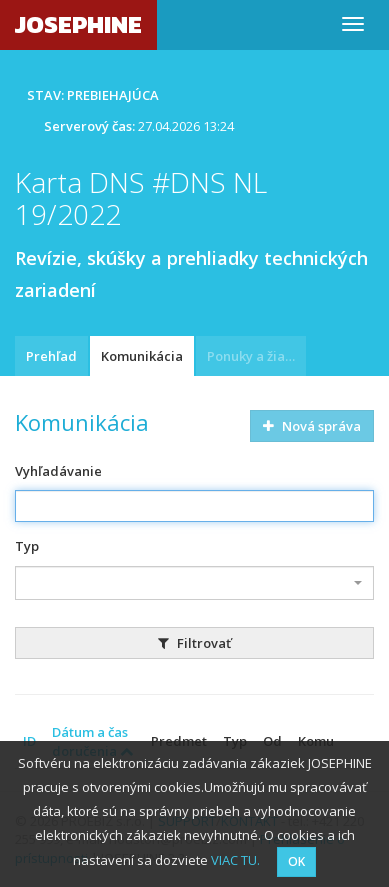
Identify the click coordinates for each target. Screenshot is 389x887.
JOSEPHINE (78, 24)
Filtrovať (194, 643)
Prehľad (51, 356)
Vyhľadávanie (58, 471)
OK (296, 861)
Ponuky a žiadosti (256, 356)
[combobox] (194, 583)
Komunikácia (142, 356)
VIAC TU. (235, 860)
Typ (27, 546)
